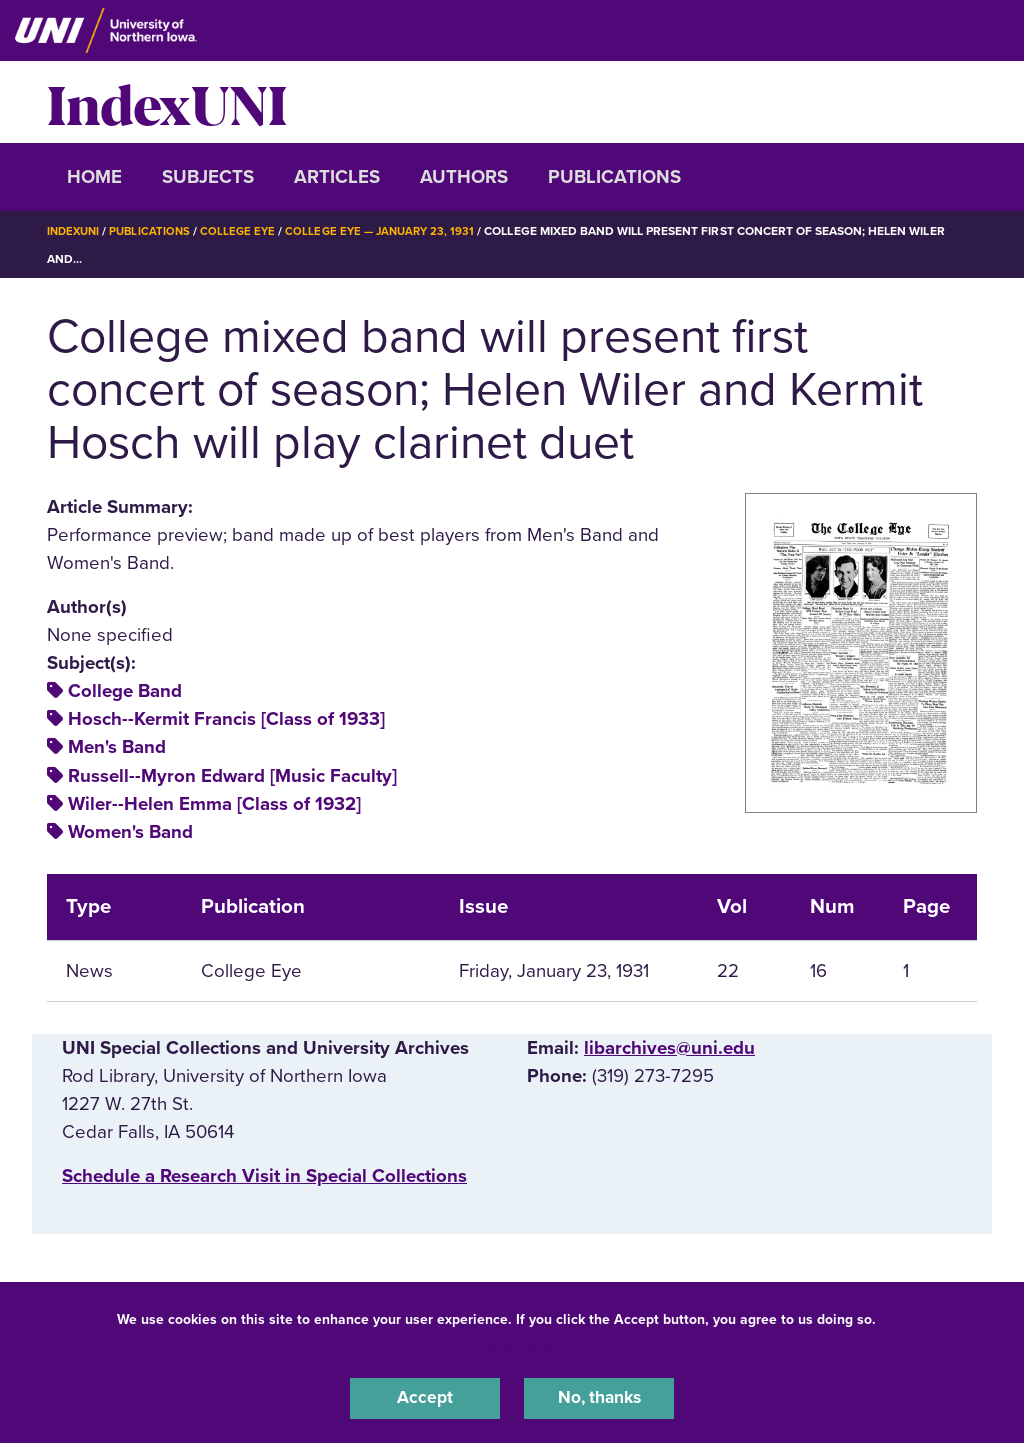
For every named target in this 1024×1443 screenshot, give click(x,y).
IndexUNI (167, 102)
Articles (337, 177)
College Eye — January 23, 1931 (393, 231)
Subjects (208, 177)
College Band (125, 691)
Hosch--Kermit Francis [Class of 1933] (226, 719)
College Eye (246, 231)
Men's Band (117, 747)
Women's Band (130, 832)
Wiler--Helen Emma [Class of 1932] (214, 804)
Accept (425, 1397)
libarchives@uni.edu (669, 1047)
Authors (464, 177)
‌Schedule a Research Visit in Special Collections (264, 1176)
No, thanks (599, 1397)
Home (94, 177)
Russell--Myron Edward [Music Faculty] (232, 776)
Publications (614, 177)
